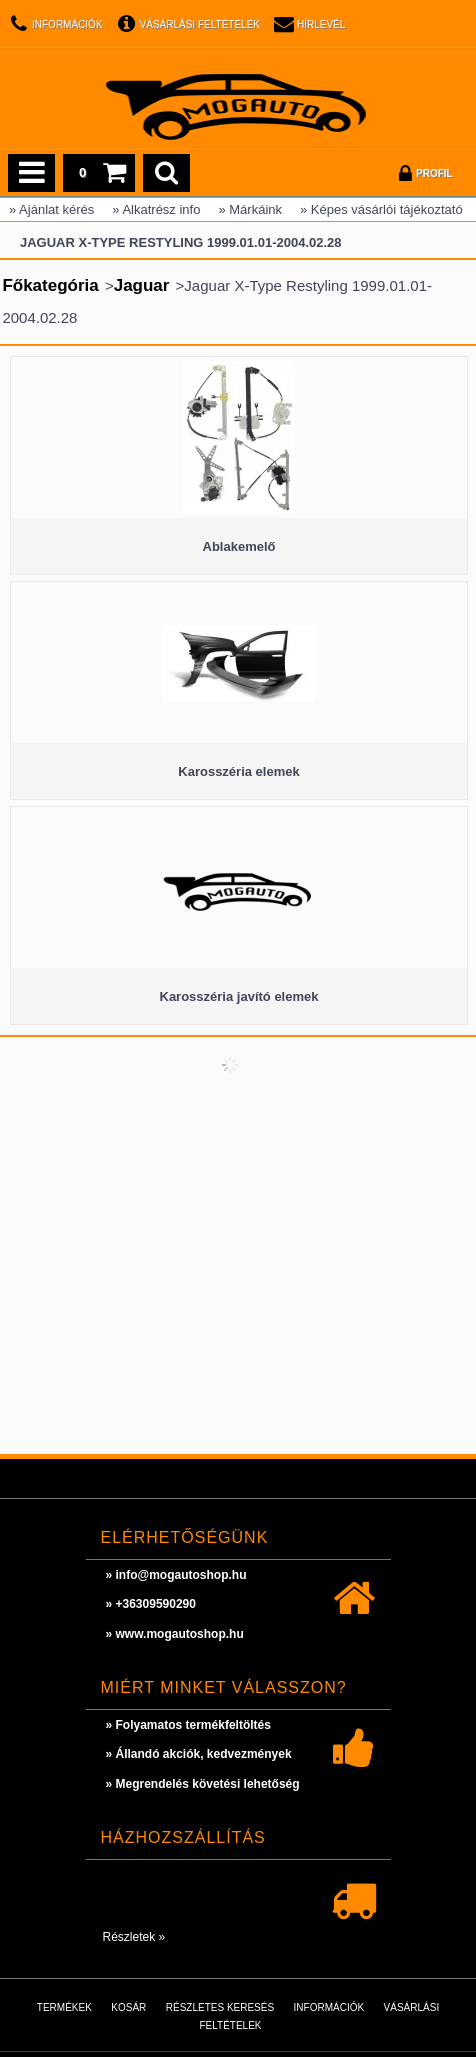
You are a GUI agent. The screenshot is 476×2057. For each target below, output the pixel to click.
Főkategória (50, 285)
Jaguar (142, 285)
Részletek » (134, 1937)
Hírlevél (321, 24)
